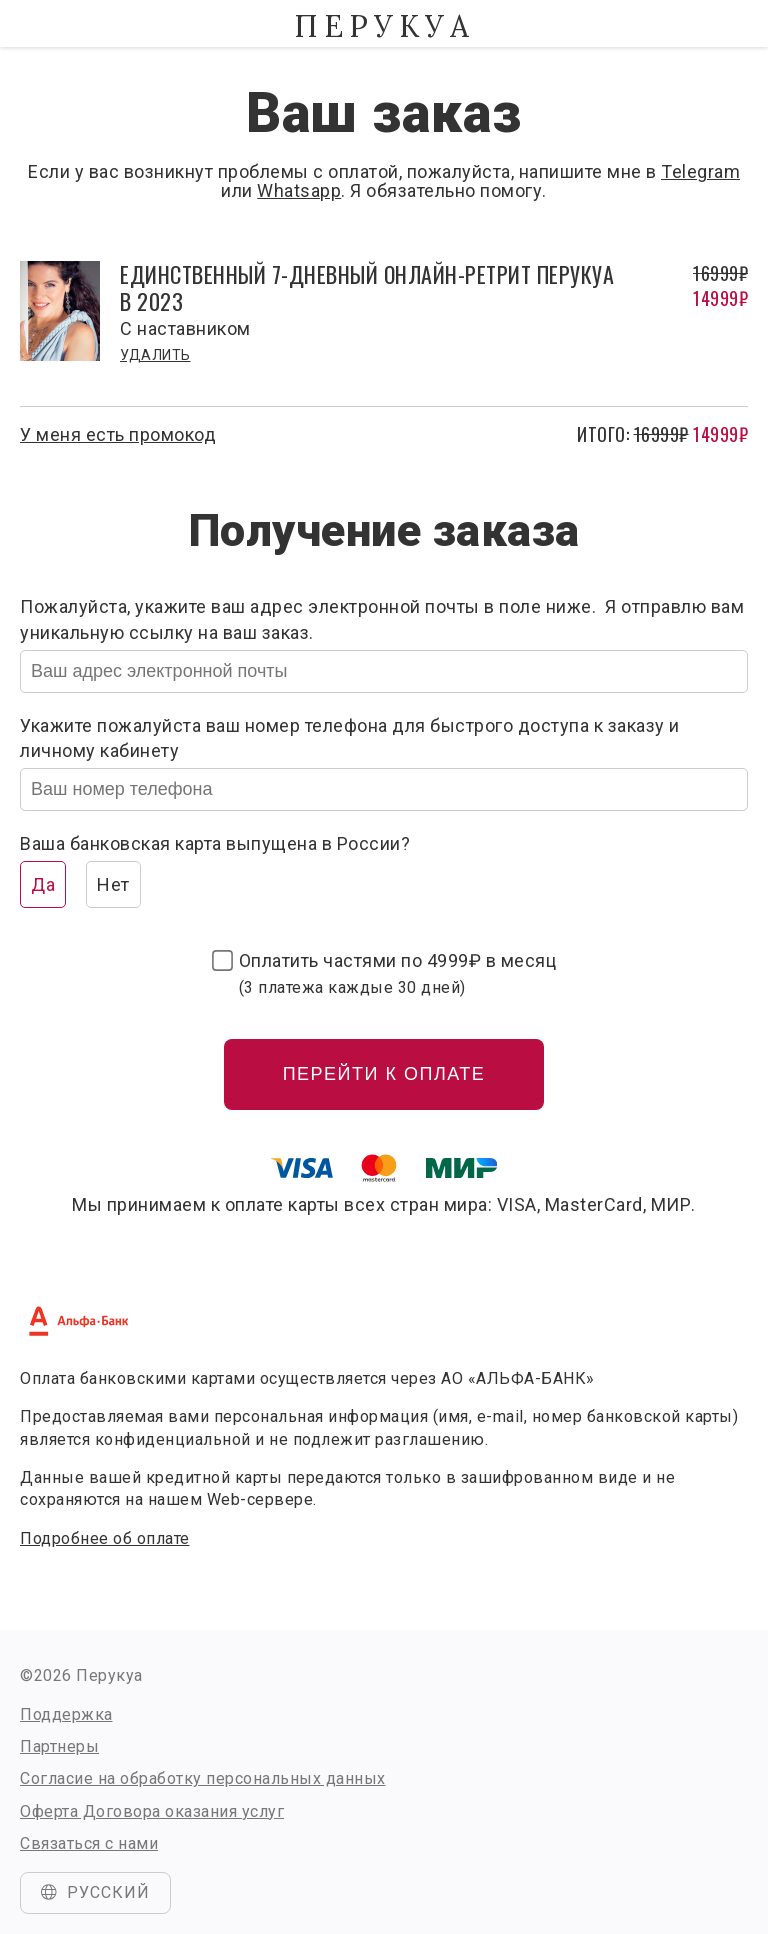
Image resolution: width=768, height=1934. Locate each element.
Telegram (700, 171)
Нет (113, 884)
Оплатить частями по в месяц (398, 973)
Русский (95, 1892)
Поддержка (66, 1714)
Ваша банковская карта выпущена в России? (215, 843)
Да (43, 884)
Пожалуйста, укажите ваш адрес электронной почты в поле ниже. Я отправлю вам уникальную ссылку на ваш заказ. (382, 619)
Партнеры (59, 1746)
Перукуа (384, 26)
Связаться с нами (89, 1843)
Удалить (155, 355)
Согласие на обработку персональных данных (203, 1778)
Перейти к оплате (384, 1074)
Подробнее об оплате (105, 1538)
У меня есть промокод (118, 434)
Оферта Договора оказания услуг (152, 1811)
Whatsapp (299, 190)
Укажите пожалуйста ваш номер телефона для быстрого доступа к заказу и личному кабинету (350, 738)
